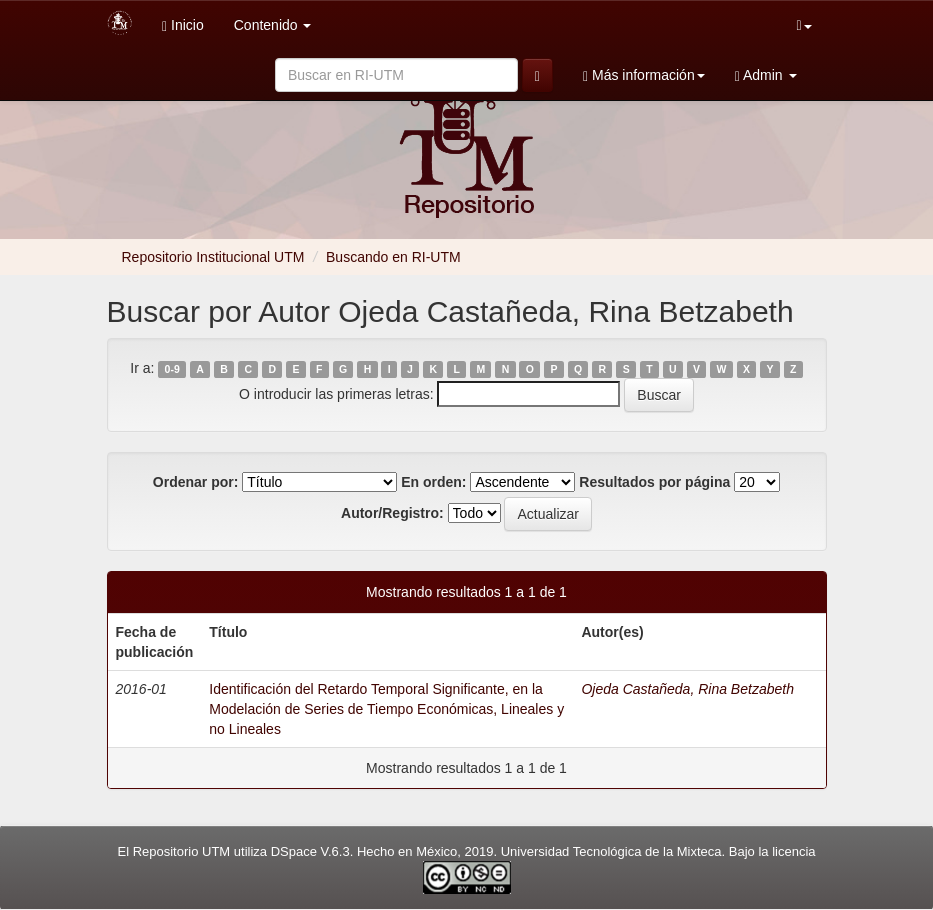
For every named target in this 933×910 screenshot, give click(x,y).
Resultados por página (654, 482)
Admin (766, 75)
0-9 (172, 369)
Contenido (273, 25)
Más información (644, 75)
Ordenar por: (196, 482)
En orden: (433, 482)
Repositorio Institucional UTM (213, 257)
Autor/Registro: (392, 513)
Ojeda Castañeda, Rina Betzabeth (687, 689)
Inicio (183, 25)
